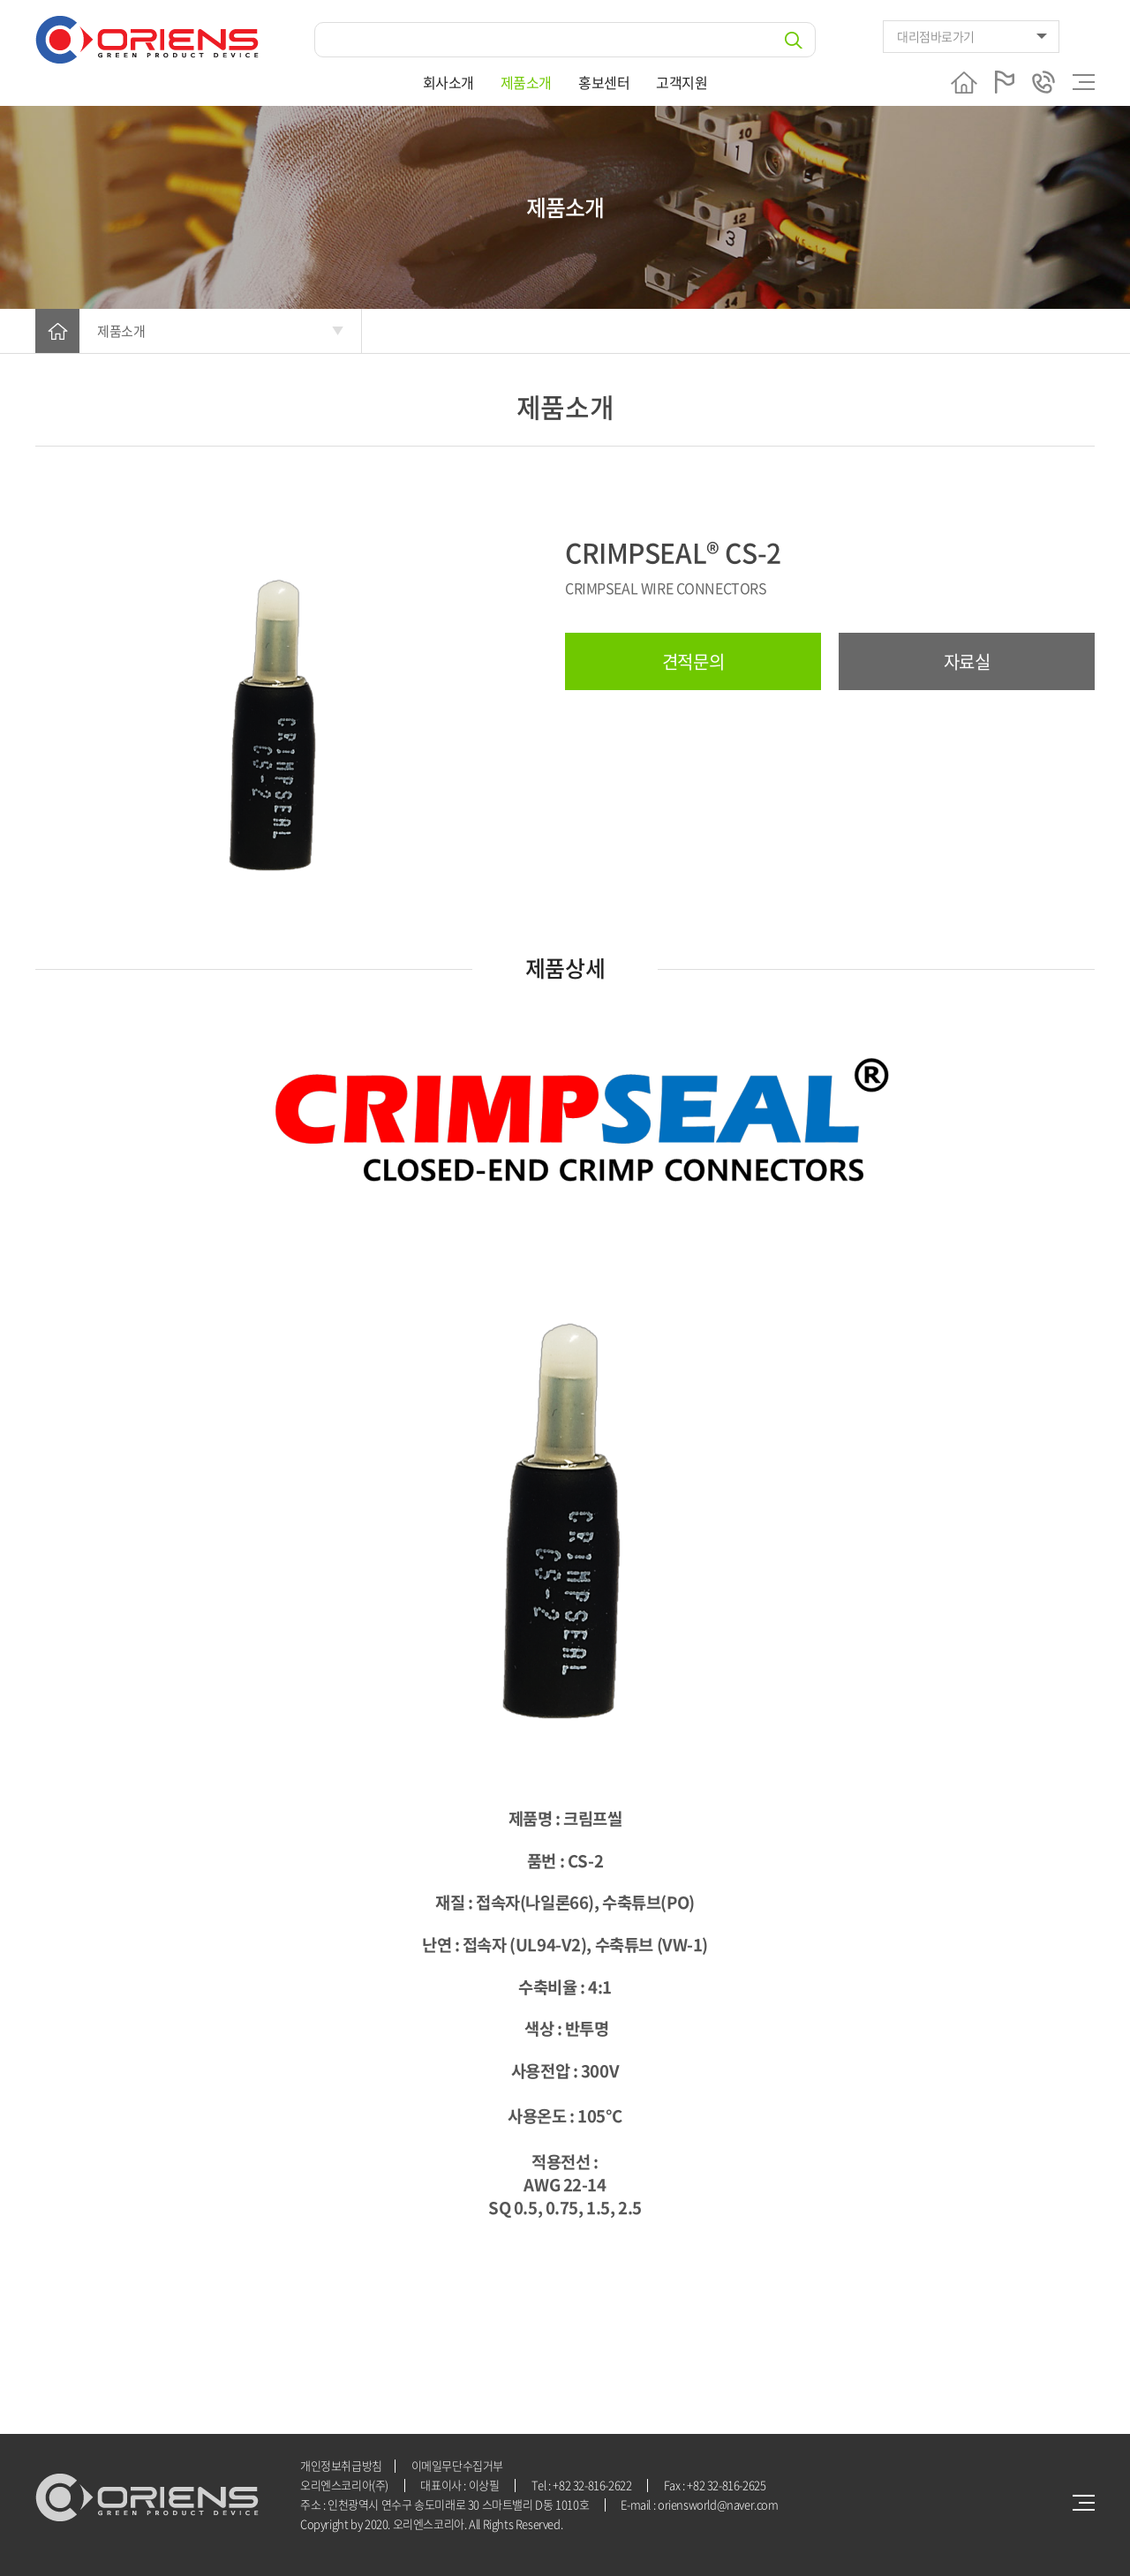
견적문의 (693, 661)
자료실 (967, 661)
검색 (793, 40)
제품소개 (526, 82)
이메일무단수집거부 (457, 2465)
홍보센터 (603, 82)
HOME (57, 331)
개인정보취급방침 (341, 2465)
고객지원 (681, 82)
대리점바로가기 (936, 36)
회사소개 (448, 82)
